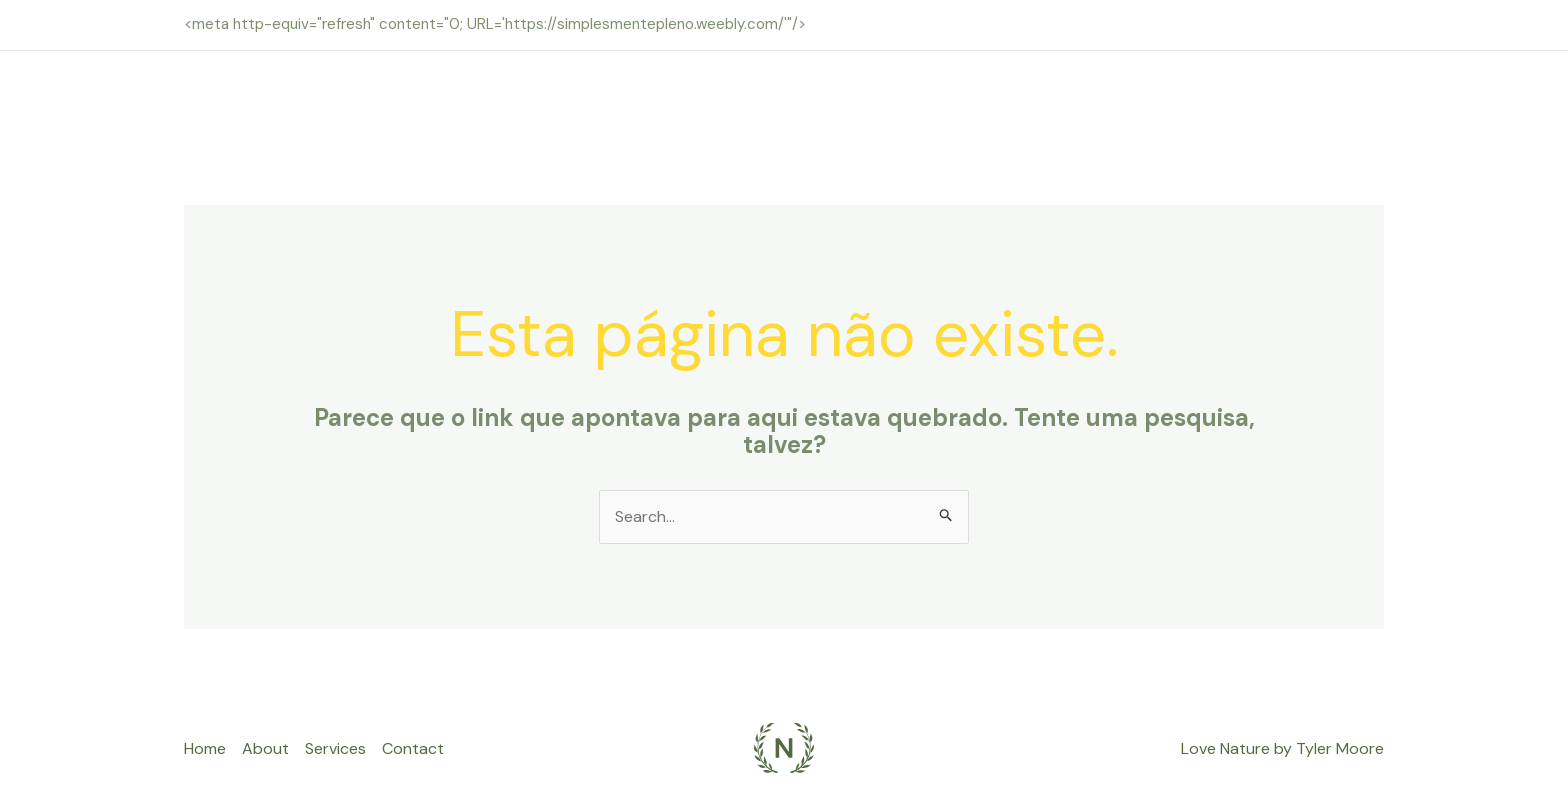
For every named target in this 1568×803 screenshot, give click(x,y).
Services (335, 748)
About (265, 748)
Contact (413, 748)
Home (205, 748)
